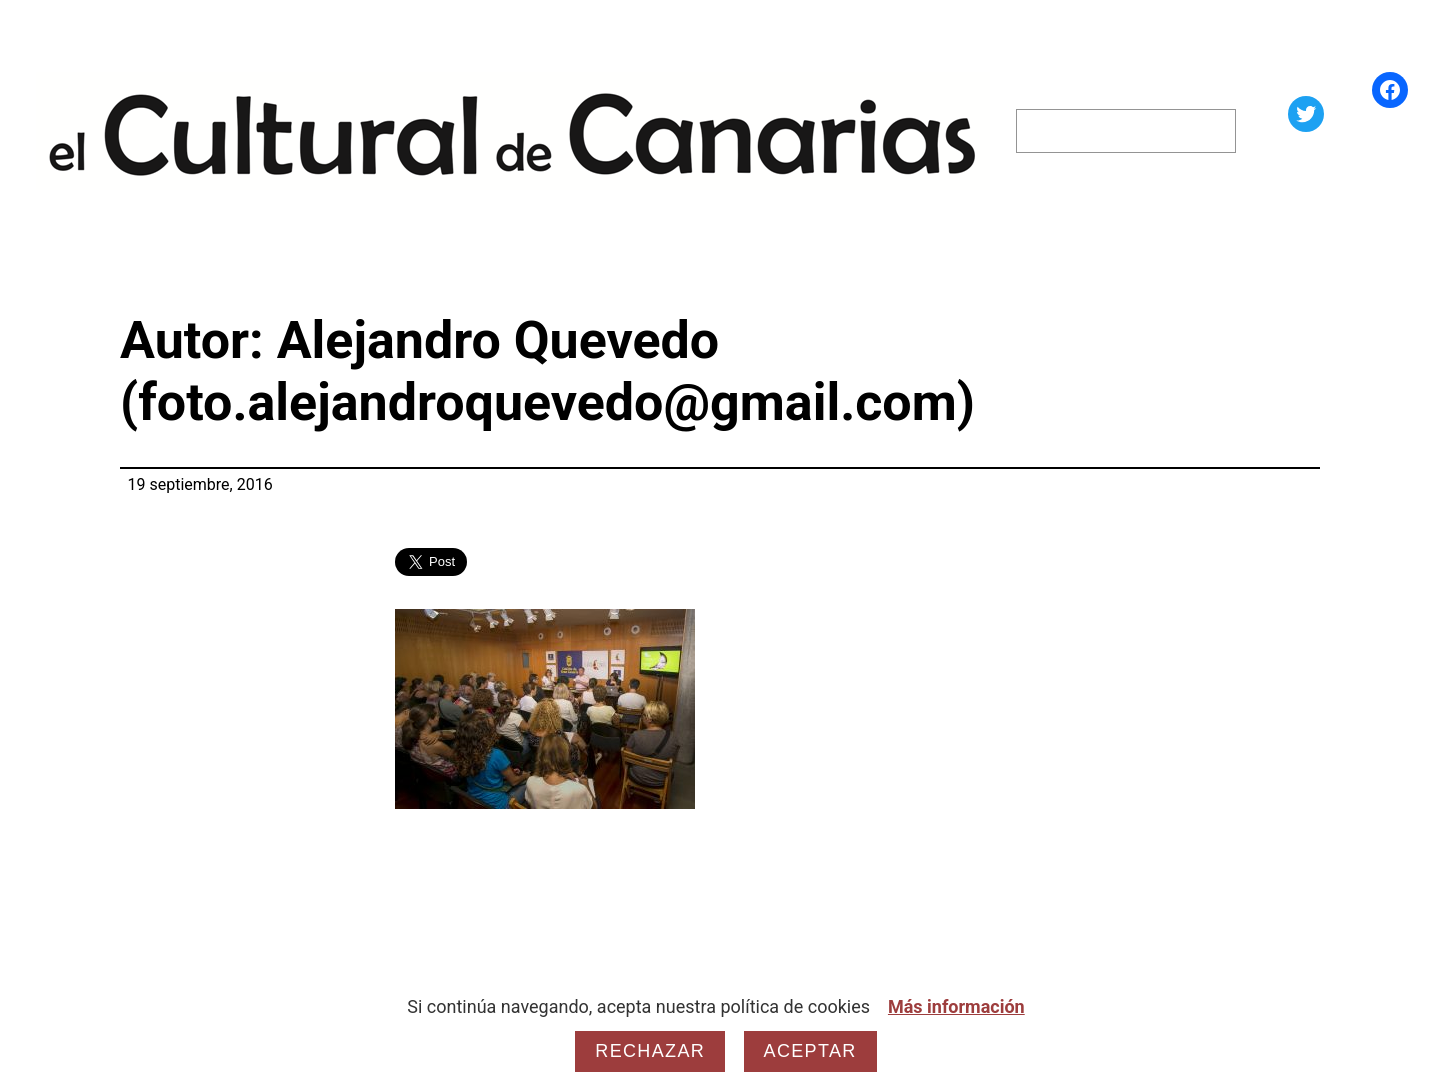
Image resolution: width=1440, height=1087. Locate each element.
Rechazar (650, 1051)
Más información (956, 1006)
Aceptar (810, 1051)
